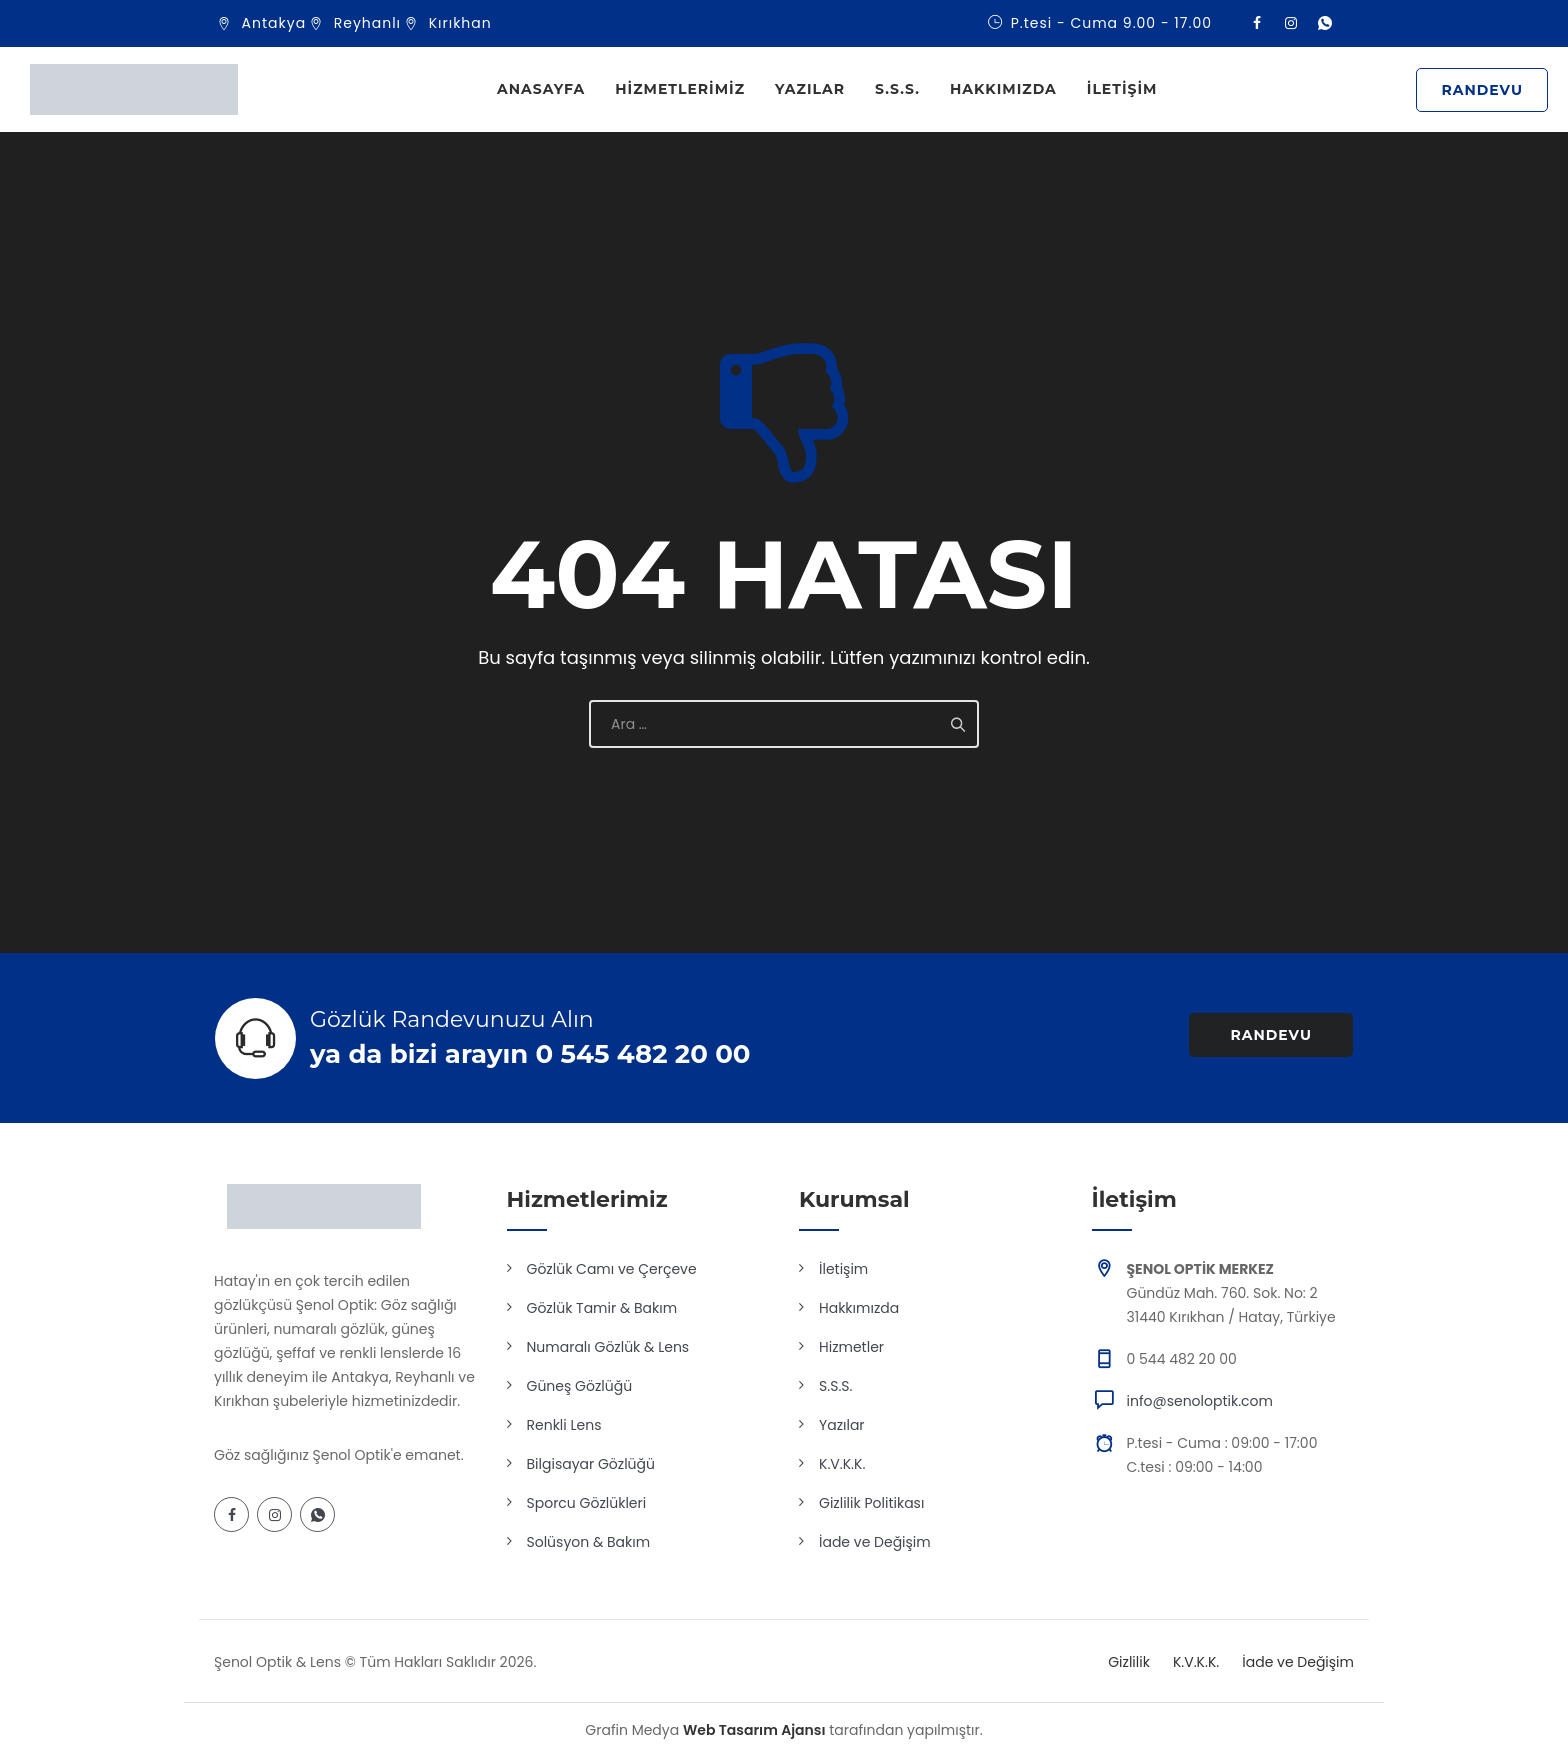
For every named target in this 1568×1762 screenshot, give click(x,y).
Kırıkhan (460, 23)
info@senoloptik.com (1200, 1401)
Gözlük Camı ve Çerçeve (612, 1269)
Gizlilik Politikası (871, 1503)
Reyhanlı (367, 23)
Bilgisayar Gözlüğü (591, 1464)
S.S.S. (897, 89)
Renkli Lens (564, 1425)
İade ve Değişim (875, 1542)
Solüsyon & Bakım (589, 1542)
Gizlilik (1129, 1662)
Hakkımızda (1003, 89)
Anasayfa (541, 89)
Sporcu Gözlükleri (587, 1503)
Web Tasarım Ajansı (754, 1730)
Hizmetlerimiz (680, 89)
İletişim (1122, 89)
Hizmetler (851, 1347)
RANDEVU (1482, 90)
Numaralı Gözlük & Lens (608, 1347)
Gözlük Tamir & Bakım (602, 1308)
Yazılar (810, 89)
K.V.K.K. (842, 1464)
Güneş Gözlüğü (580, 1386)
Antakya (274, 23)
